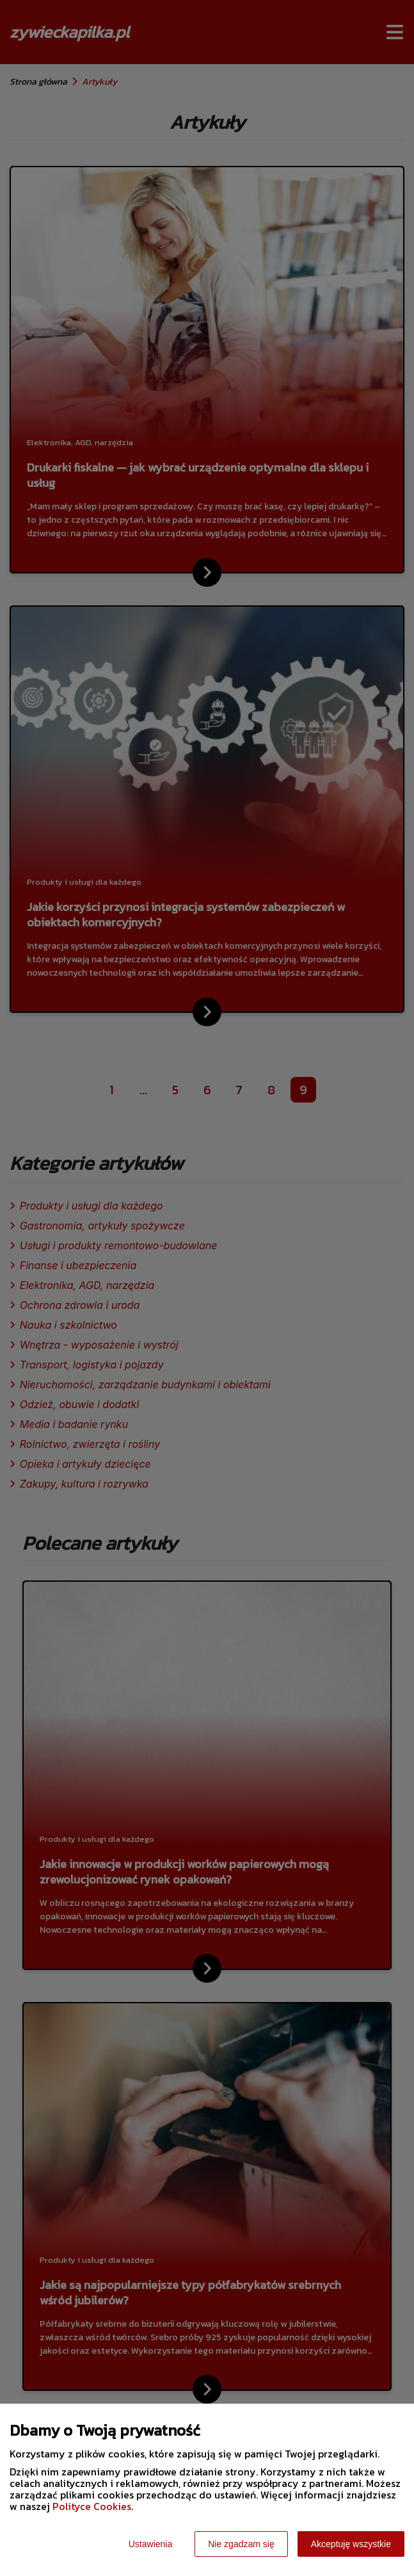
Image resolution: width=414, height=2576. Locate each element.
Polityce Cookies (91, 2506)
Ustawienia (150, 2544)
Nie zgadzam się (241, 2544)
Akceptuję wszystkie (351, 2544)
